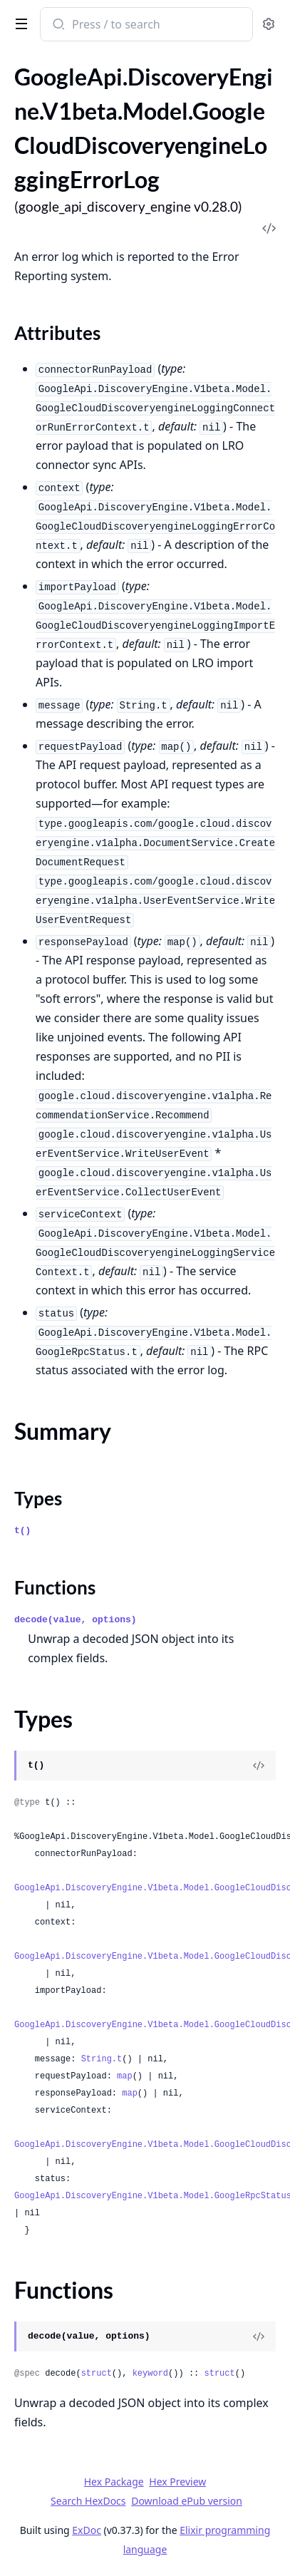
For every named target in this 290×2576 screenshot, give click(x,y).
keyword (150, 2374)
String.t (102, 2059)
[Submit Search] (57, 26)
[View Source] (259, 1765)
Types (38, 1498)
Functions (54, 1587)
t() (22, 1530)
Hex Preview (177, 2481)
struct (96, 2374)
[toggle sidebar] (18, 23)
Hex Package (114, 2481)
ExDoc (86, 2530)
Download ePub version (186, 2501)
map (125, 2076)
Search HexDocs (88, 2501)
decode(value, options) (75, 1619)
